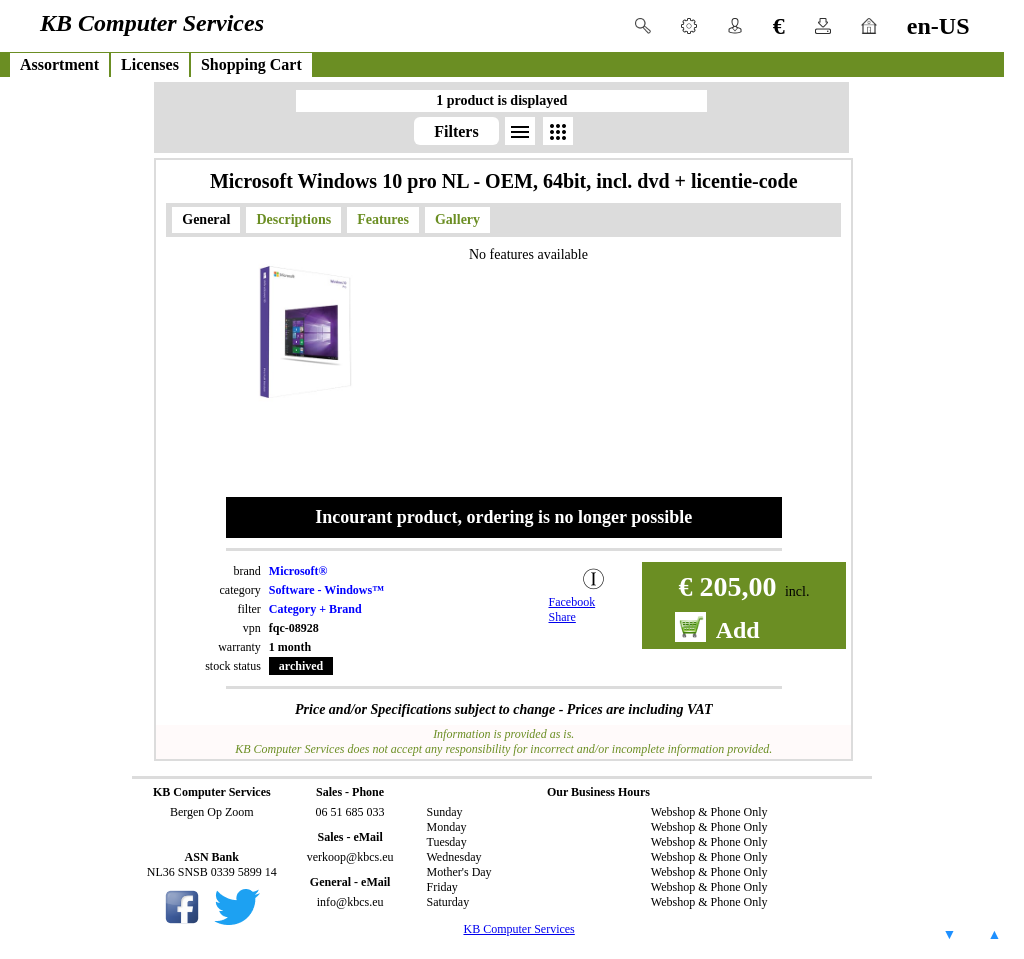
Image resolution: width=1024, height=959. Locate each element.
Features (383, 219)
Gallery (457, 219)
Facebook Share (572, 609)
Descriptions (293, 219)
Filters (456, 131)
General (206, 219)
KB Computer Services (518, 929)
